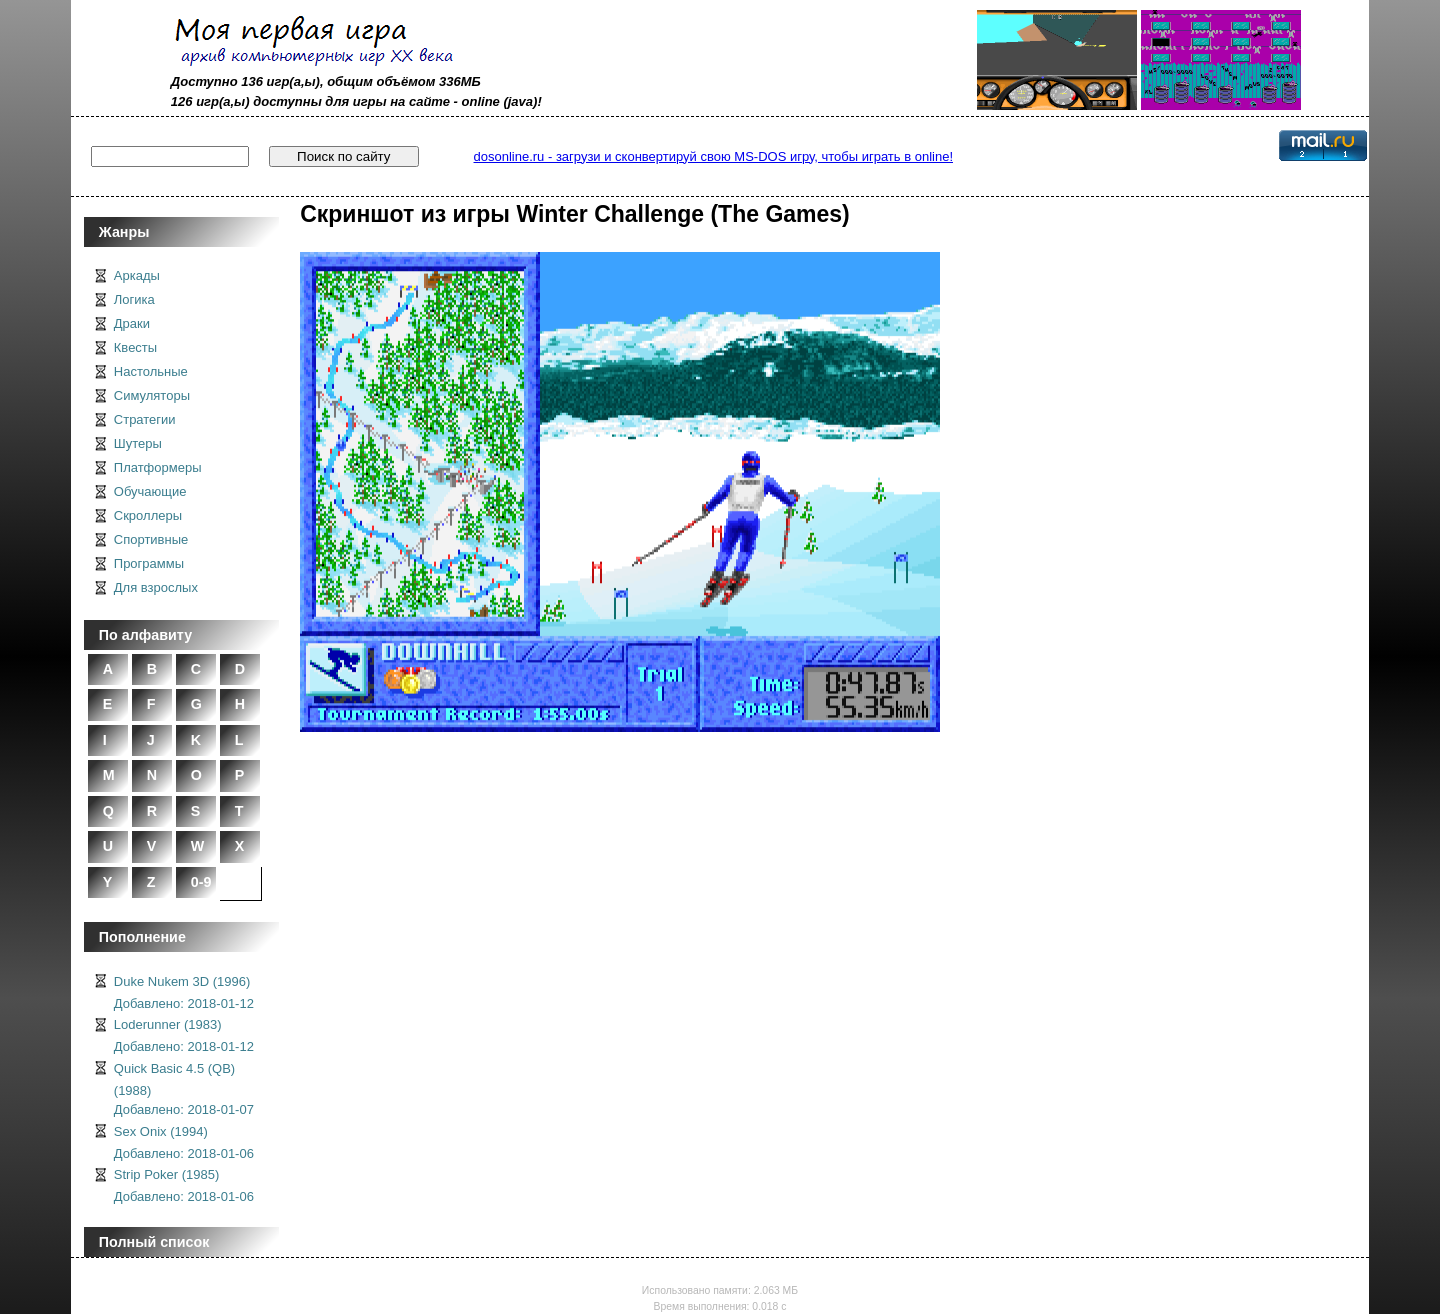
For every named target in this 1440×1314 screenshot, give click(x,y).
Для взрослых (156, 587)
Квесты (135, 347)
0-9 (201, 882)
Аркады (137, 275)
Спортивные (151, 539)
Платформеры (158, 467)
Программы (149, 563)
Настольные (151, 371)
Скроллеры (148, 515)
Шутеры (138, 443)
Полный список (154, 1242)
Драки (132, 323)
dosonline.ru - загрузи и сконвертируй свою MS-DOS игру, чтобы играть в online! (713, 156)
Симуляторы (152, 395)
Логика (134, 299)
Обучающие (150, 491)
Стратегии (145, 419)
